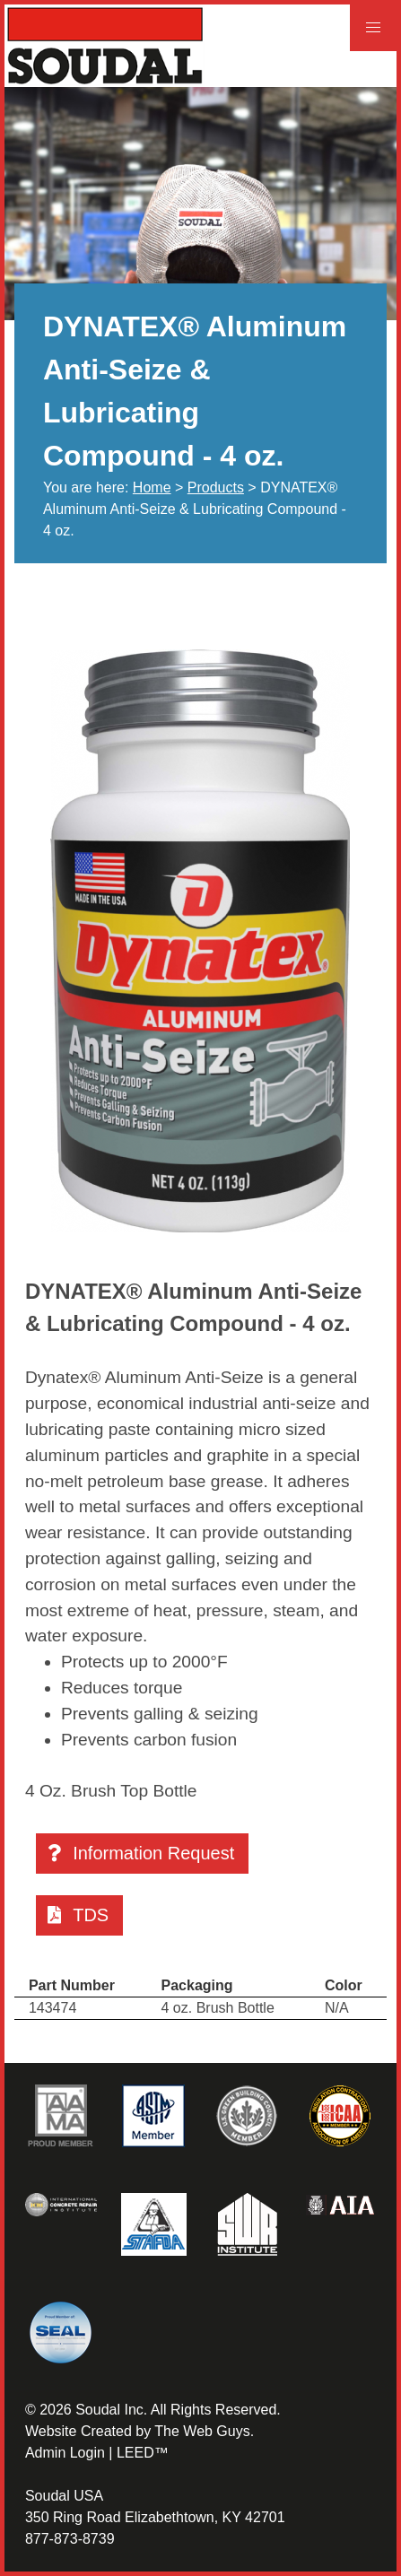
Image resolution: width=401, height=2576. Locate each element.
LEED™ (143, 2452)
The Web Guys (201, 2431)
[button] (373, 27)
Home (152, 487)
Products (215, 487)
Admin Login (65, 2452)
